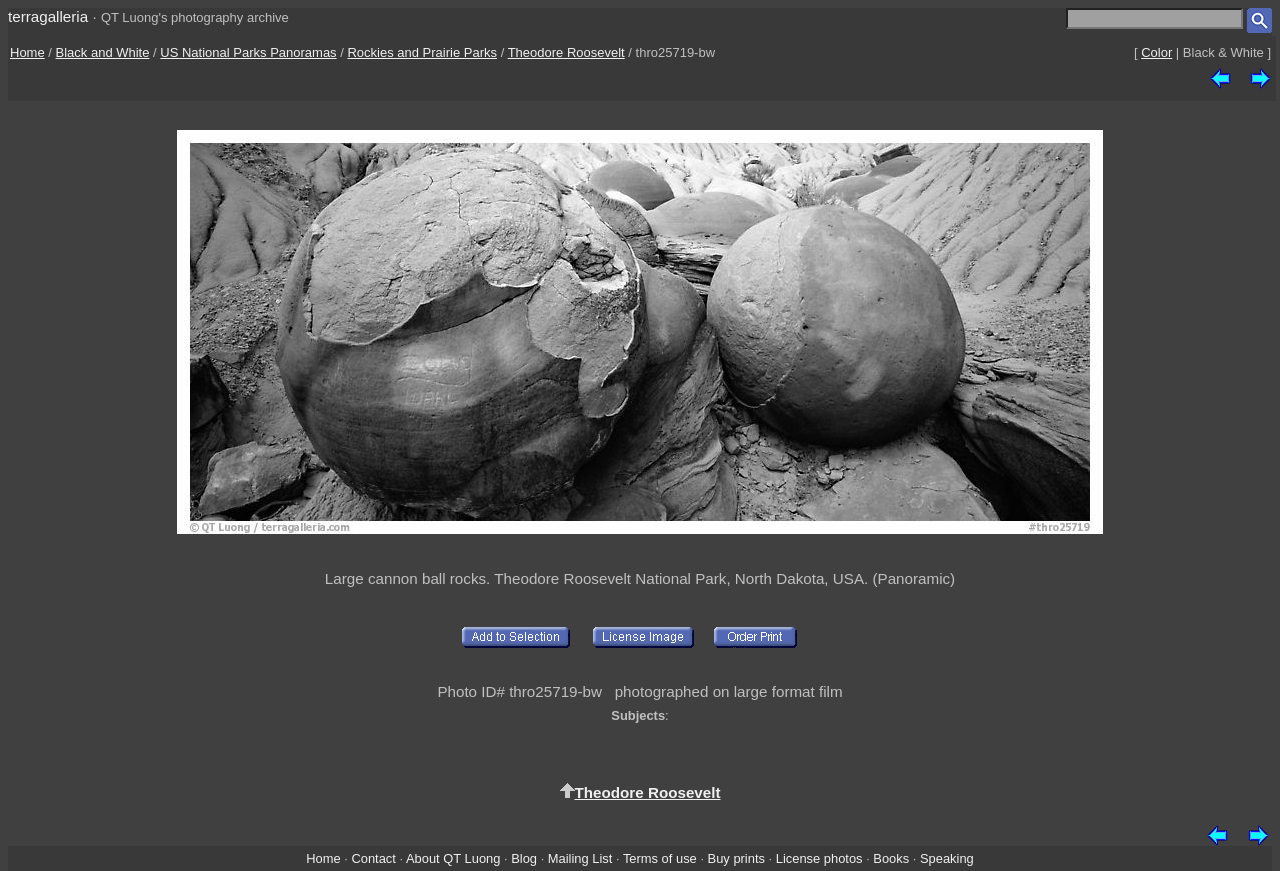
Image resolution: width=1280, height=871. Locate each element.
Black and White (103, 52)
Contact (373, 858)
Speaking (947, 858)
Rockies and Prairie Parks (422, 52)
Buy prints (736, 858)
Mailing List (580, 858)
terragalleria (48, 16)
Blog (524, 858)
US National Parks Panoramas (248, 52)
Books (891, 858)
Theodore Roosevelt (566, 52)
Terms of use (660, 858)
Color (1156, 52)
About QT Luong (453, 858)
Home (27, 52)
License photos (819, 858)
